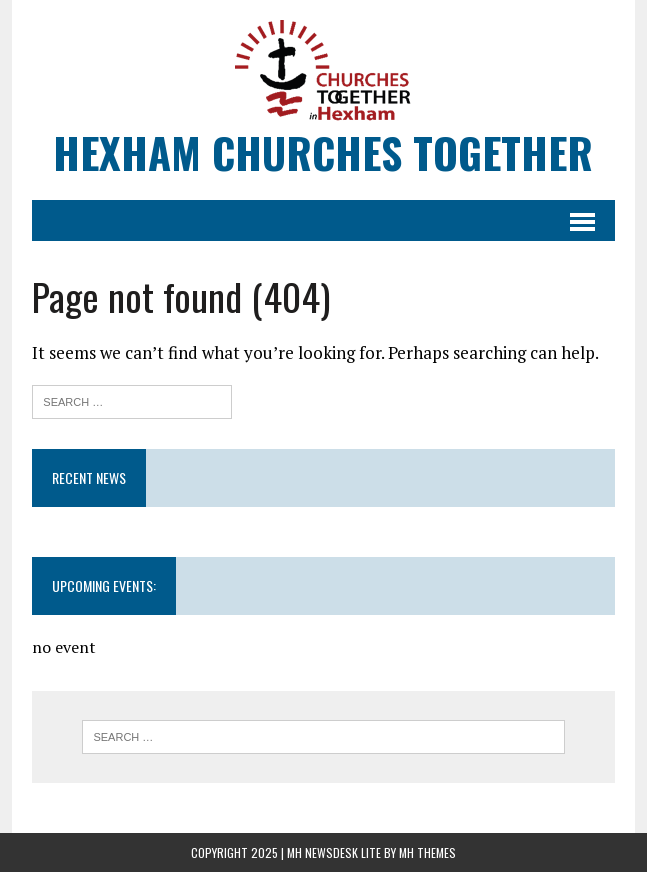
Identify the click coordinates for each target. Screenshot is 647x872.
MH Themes (427, 852)
